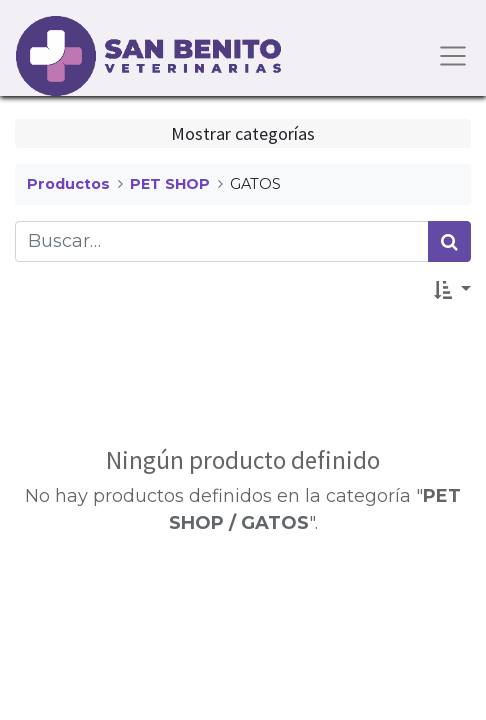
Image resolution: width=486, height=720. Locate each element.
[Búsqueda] (449, 241)
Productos (68, 184)
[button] (452, 289)
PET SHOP (170, 184)
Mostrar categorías (243, 133)
